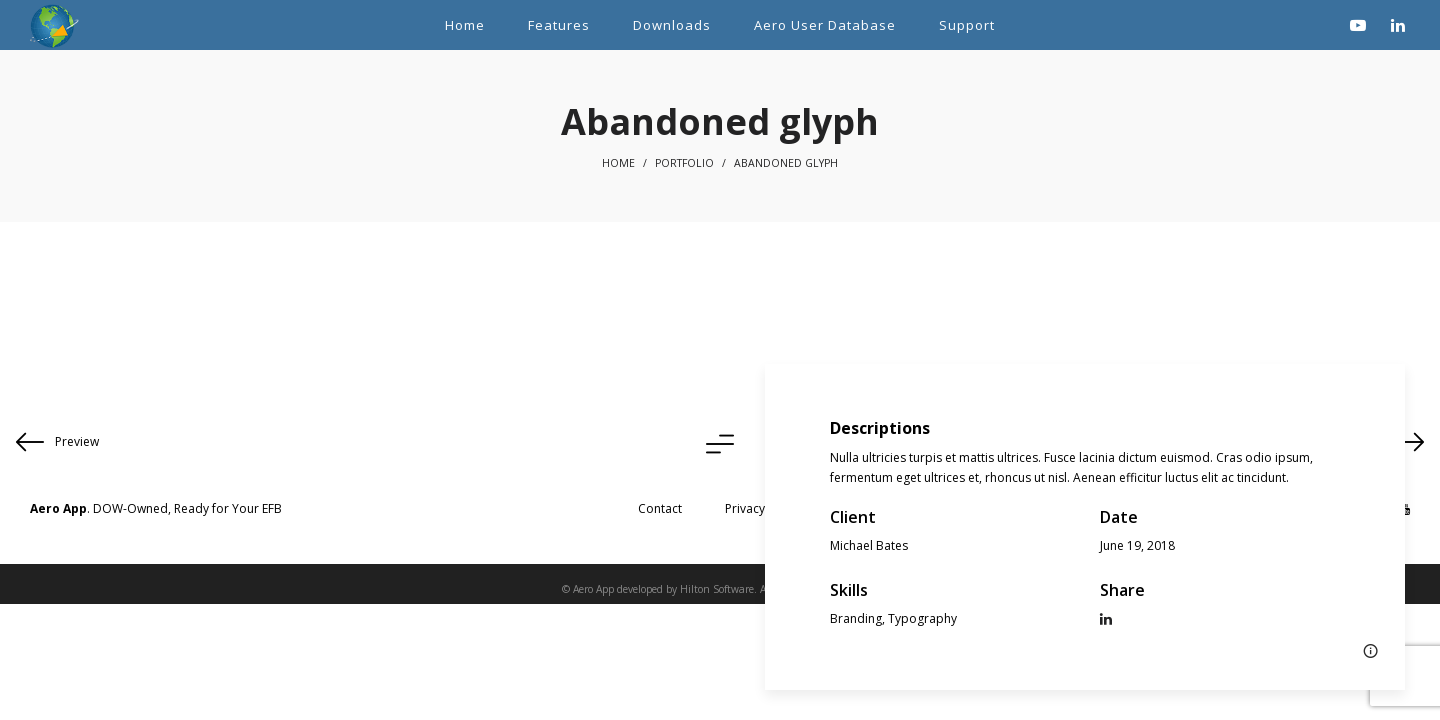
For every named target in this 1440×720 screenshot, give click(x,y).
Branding (856, 618)
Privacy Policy (763, 508)
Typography (922, 618)
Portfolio (684, 163)
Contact (660, 508)
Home (618, 163)
